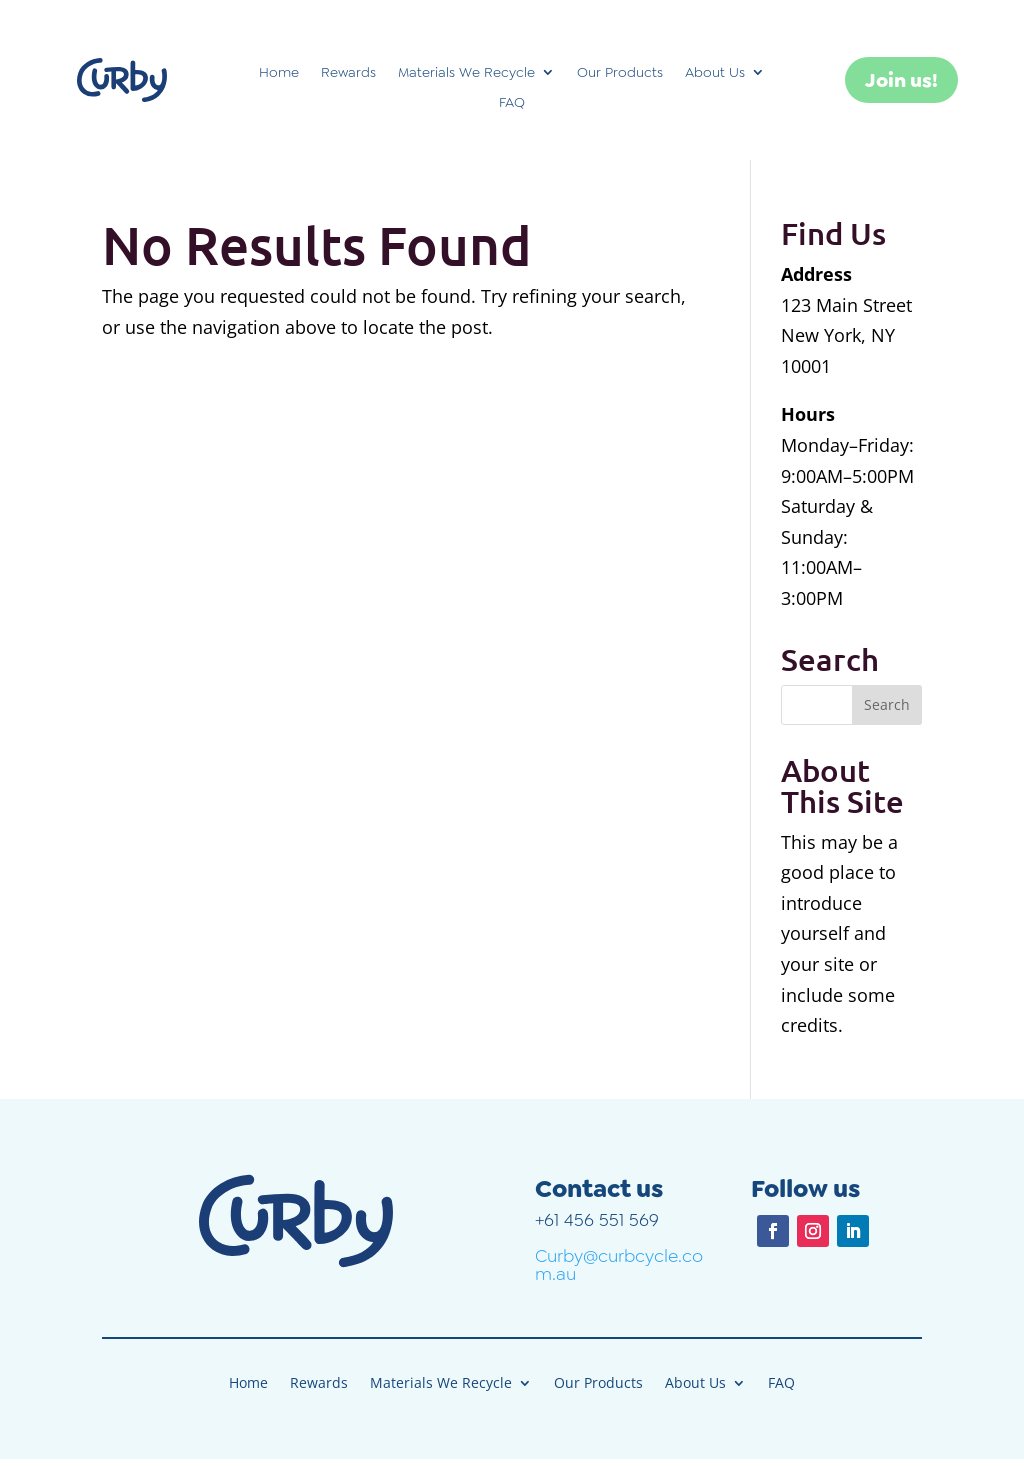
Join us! (901, 80)
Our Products (620, 73)
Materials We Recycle (466, 73)
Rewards (348, 73)
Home (279, 73)
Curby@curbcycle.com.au (619, 1265)
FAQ (512, 103)
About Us (715, 73)
